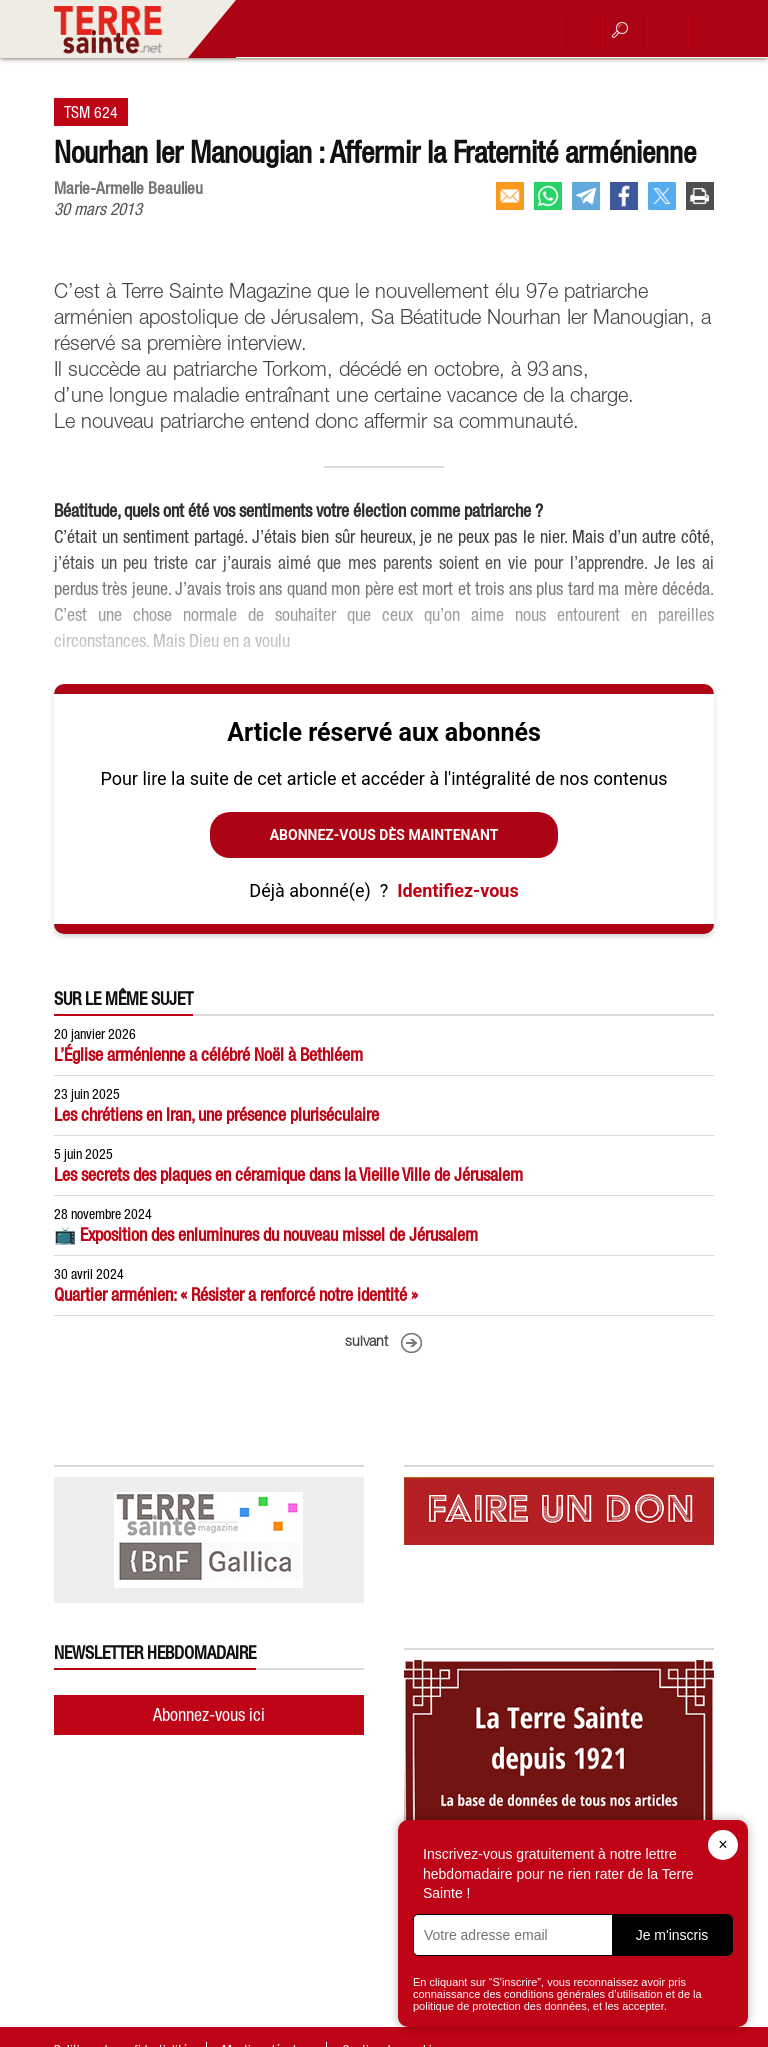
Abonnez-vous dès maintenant (384, 835)
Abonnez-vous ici (209, 1714)
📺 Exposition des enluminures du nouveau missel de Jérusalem (266, 1234)
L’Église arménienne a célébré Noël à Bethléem (208, 1054)
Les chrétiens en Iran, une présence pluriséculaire (216, 1114)
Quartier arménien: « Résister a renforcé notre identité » (236, 1294)
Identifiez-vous (457, 890)
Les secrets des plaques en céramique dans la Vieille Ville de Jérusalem (288, 1174)
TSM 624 (91, 112)
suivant (366, 1342)
